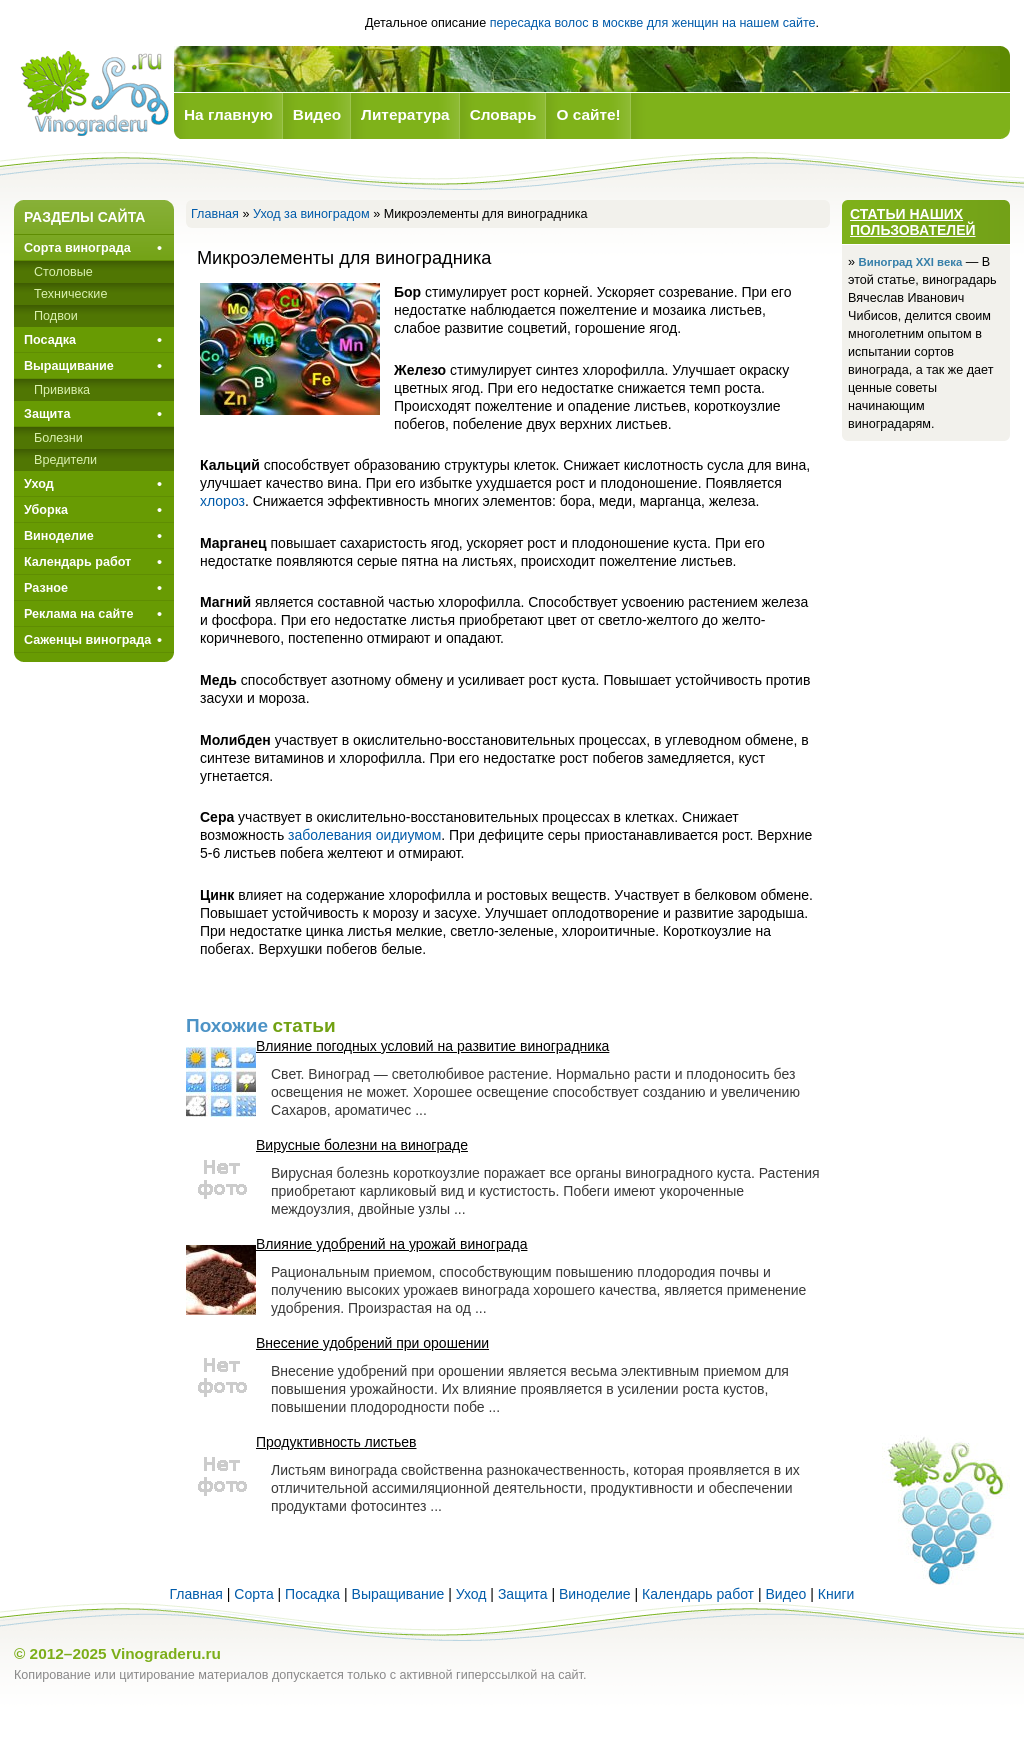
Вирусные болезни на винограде (362, 1145)
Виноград (94, 93)
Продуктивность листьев (336, 1442)
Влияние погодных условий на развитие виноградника (432, 1046)
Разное (46, 588)
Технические (70, 294)
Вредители (65, 460)
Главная (215, 214)
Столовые (63, 272)
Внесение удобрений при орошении (372, 1343)
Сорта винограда (77, 248)
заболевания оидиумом (364, 835)
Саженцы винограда (87, 640)
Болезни (58, 438)
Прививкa (62, 390)
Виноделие (59, 536)
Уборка (46, 510)
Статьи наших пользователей (913, 222)
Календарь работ (77, 562)
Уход (39, 484)
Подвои (56, 316)
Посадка (50, 340)
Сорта (253, 1594)
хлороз (222, 501)
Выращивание (69, 366)
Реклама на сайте (78, 614)
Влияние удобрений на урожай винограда (391, 1244)
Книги (836, 1594)
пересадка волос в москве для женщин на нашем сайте (653, 23)
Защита (47, 414)
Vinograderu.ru (166, 1653)
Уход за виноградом (311, 214)
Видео (785, 1594)
